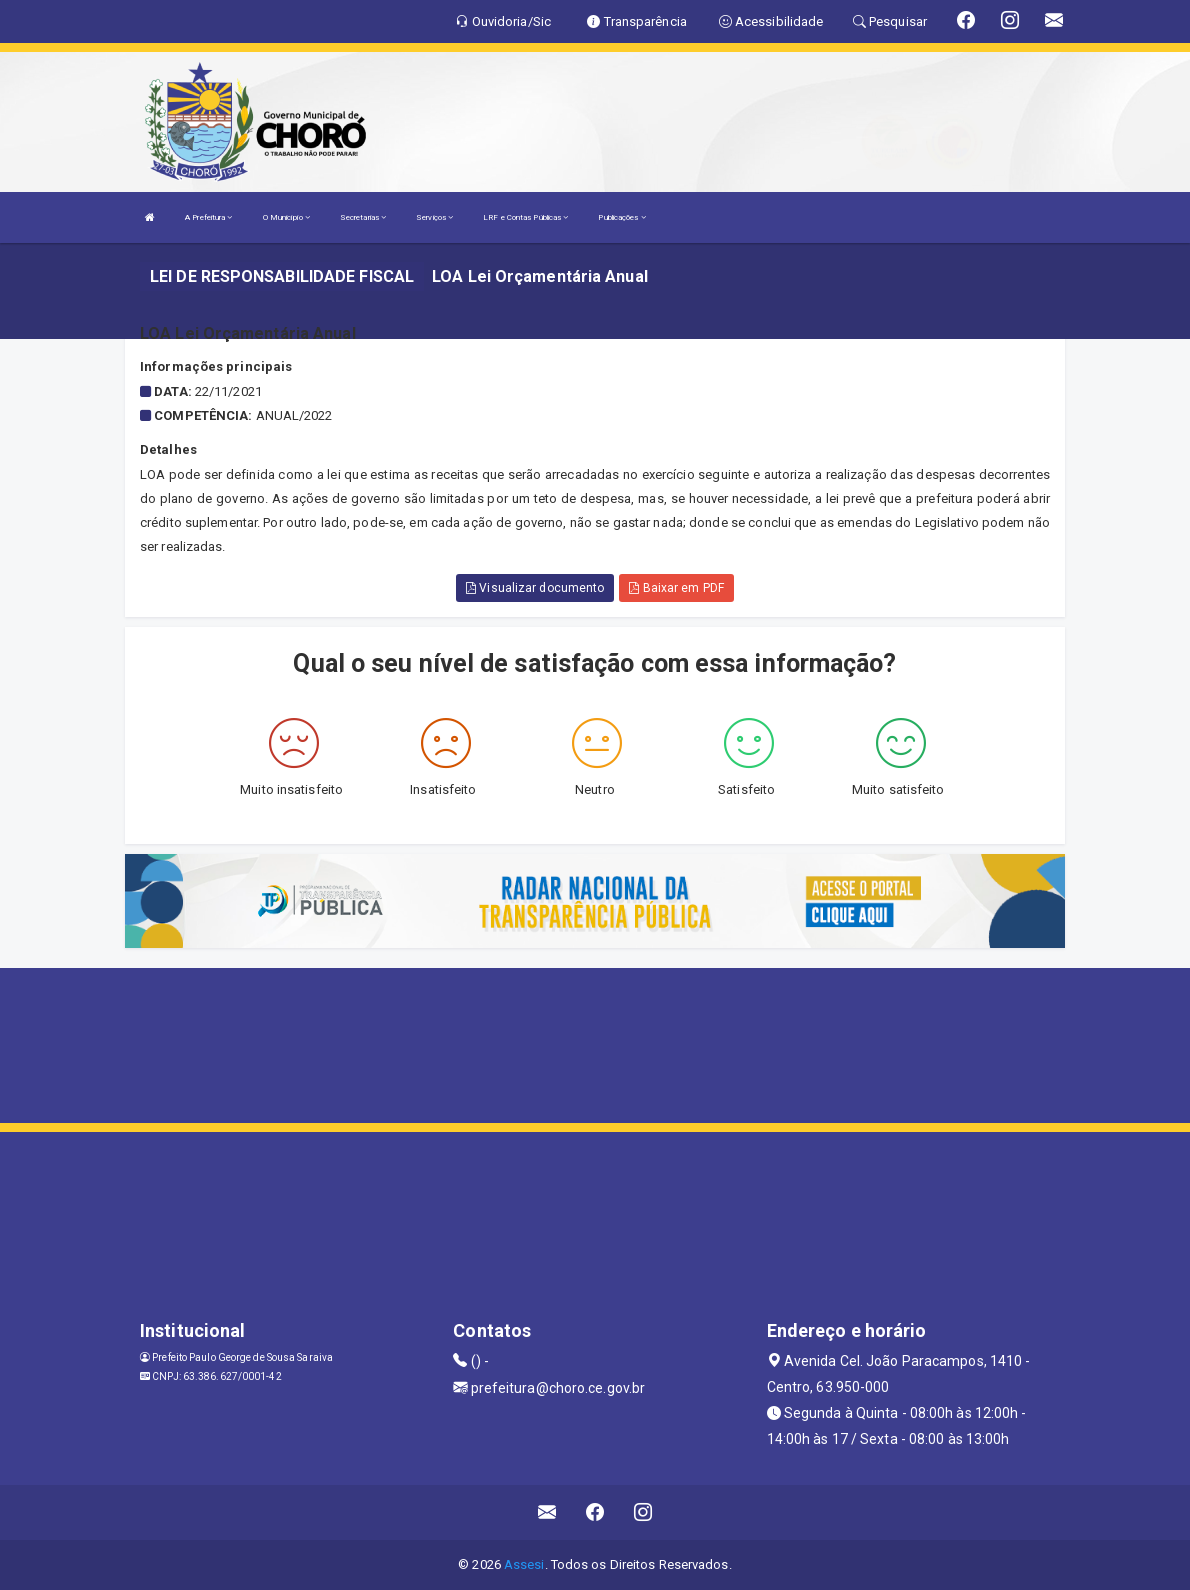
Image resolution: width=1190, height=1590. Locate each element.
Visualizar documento (535, 588)
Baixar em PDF (676, 588)
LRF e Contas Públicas (525, 217)
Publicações (621, 217)
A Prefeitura (208, 217)
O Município (286, 217)
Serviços (434, 217)
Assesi (524, 1564)
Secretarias (363, 217)
